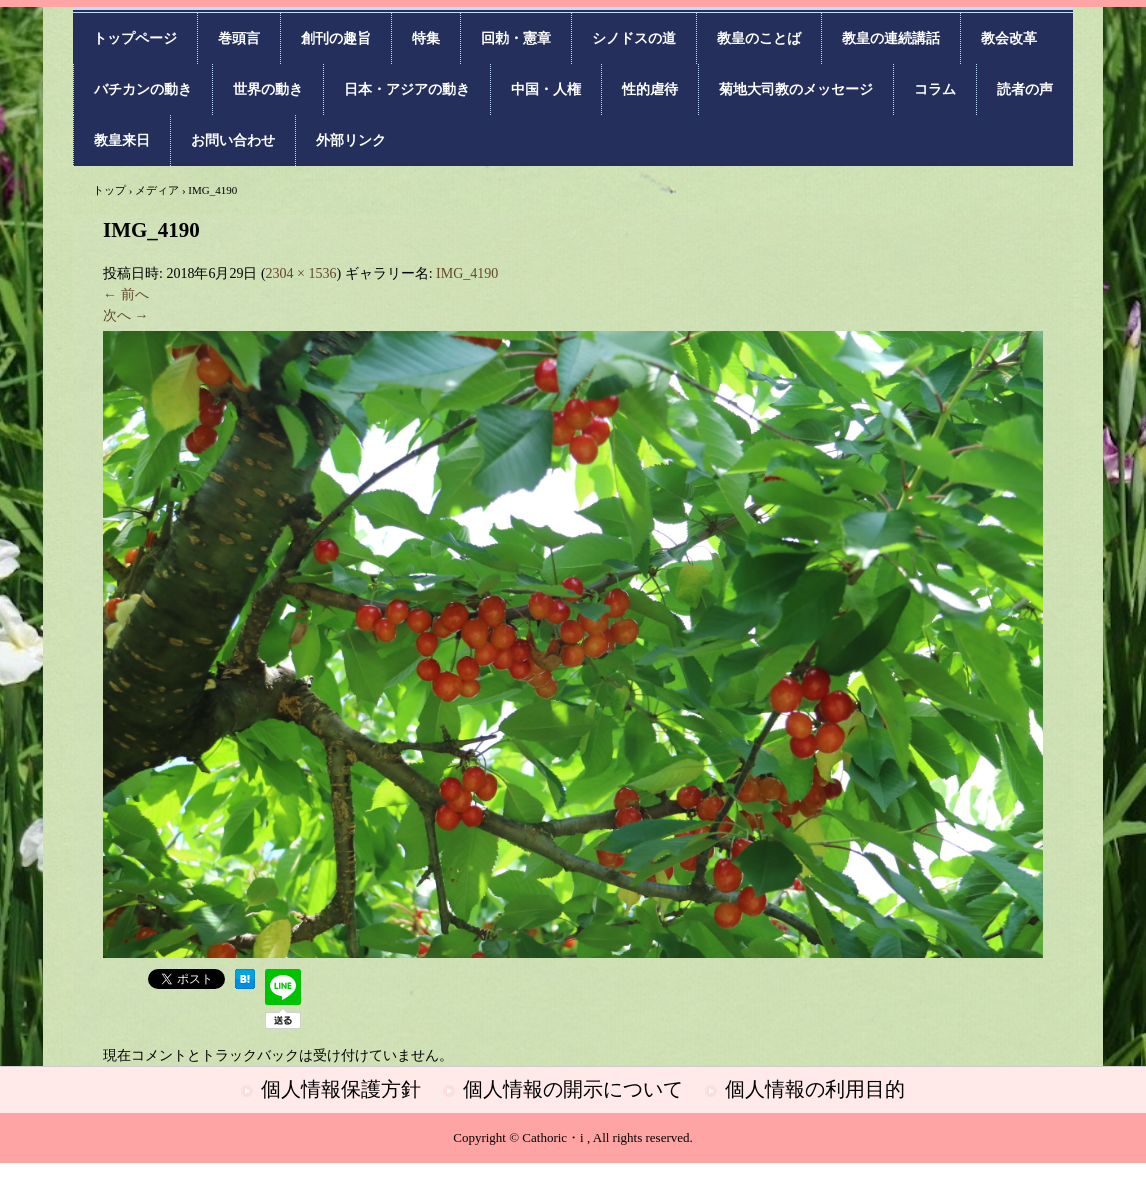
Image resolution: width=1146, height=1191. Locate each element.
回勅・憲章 (516, 38)
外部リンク (351, 140)
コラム (935, 89)
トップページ (135, 38)
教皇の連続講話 (891, 38)
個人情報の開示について (573, 1089)
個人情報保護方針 (341, 1089)
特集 (426, 38)
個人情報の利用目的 (815, 1089)
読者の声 (1025, 89)
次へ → (126, 315)
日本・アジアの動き (407, 89)
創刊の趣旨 (336, 38)
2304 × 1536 (301, 273)
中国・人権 (546, 89)
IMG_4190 (467, 273)
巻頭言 (239, 38)
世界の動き (268, 89)
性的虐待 (650, 89)
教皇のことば (759, 38)
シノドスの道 (634, 38)
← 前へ (126, 294)
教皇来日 (122, 140)
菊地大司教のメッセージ (796, 89)
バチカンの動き (143, 89)
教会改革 (1009, 38)
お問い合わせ (233, 140)
